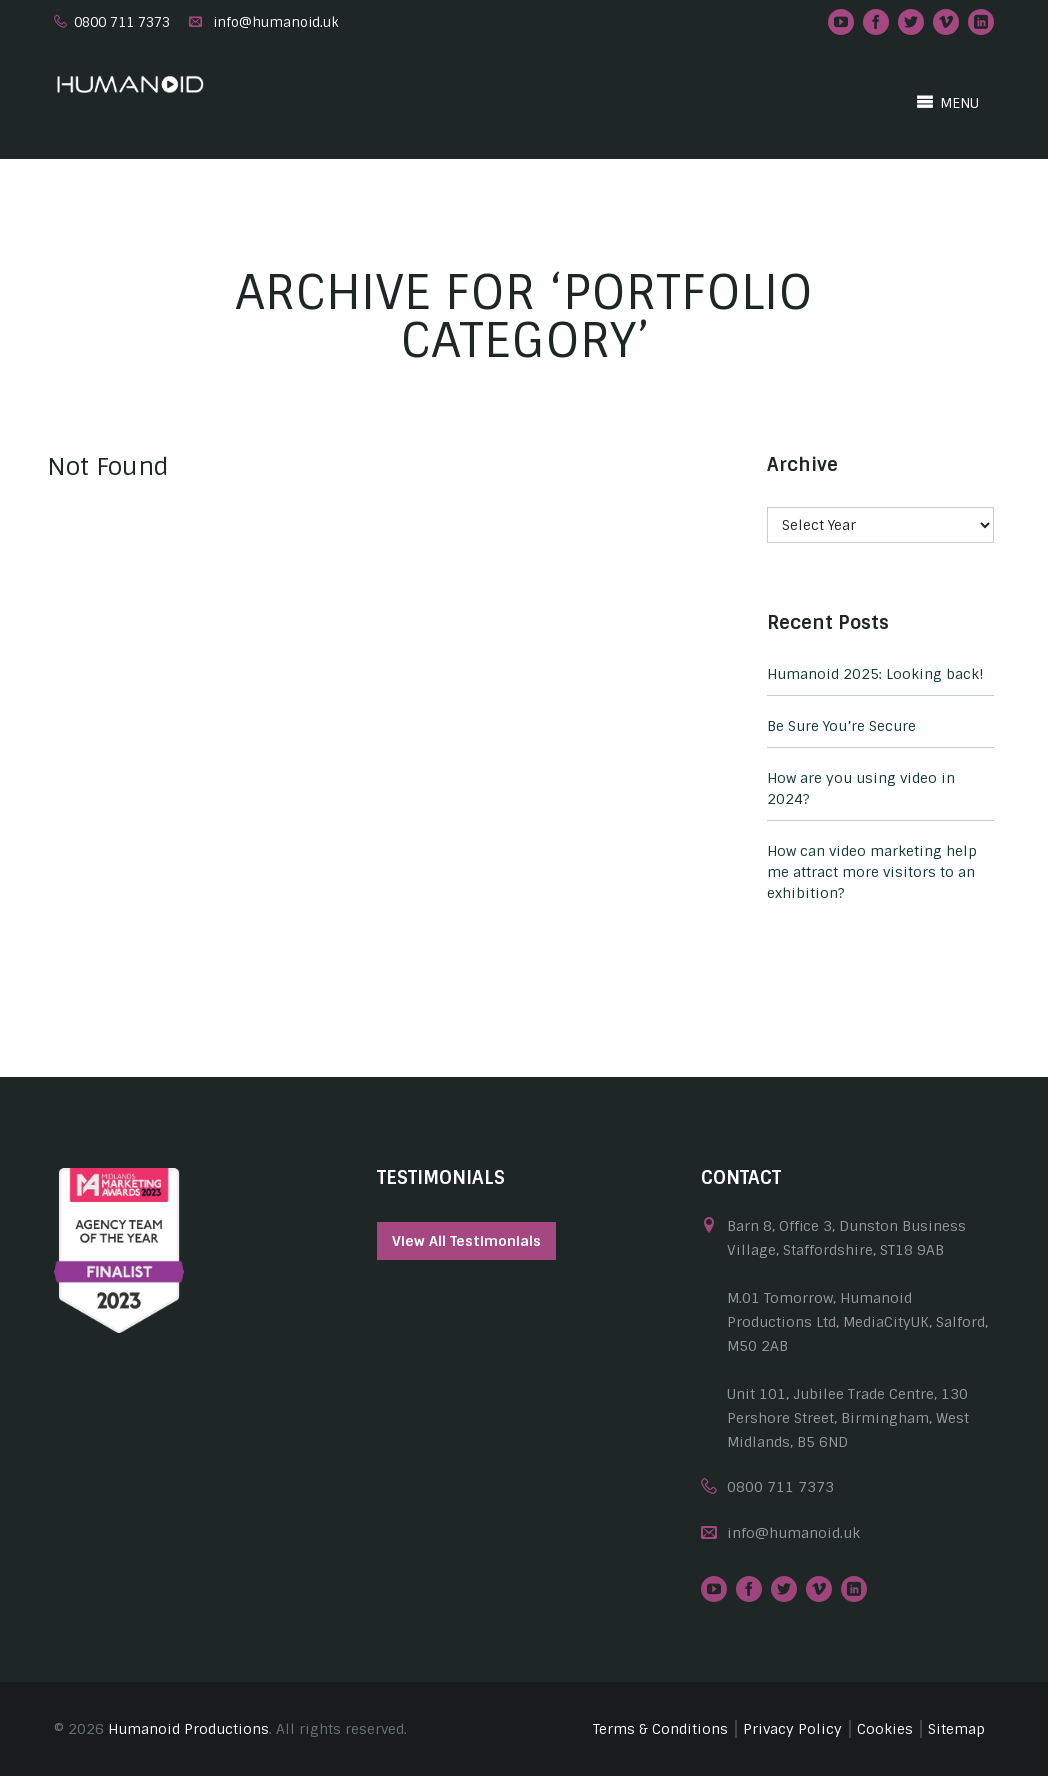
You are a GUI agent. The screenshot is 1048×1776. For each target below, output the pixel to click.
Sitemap (956, 1729)
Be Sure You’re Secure (841, 726)
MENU (947, 102)
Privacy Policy (792, 1729)
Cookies (885, 1729)
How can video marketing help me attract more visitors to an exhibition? (872, 872)
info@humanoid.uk (276, 22)
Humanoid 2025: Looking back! (875, 674)
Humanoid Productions (188, 1729)
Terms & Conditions (660, 1729)
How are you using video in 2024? (861, 788)
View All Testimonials (466, 1241)
